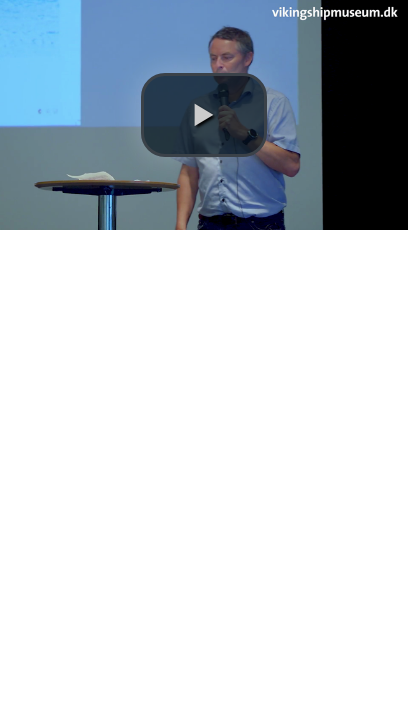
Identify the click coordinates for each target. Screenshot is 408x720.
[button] (204, 115)
